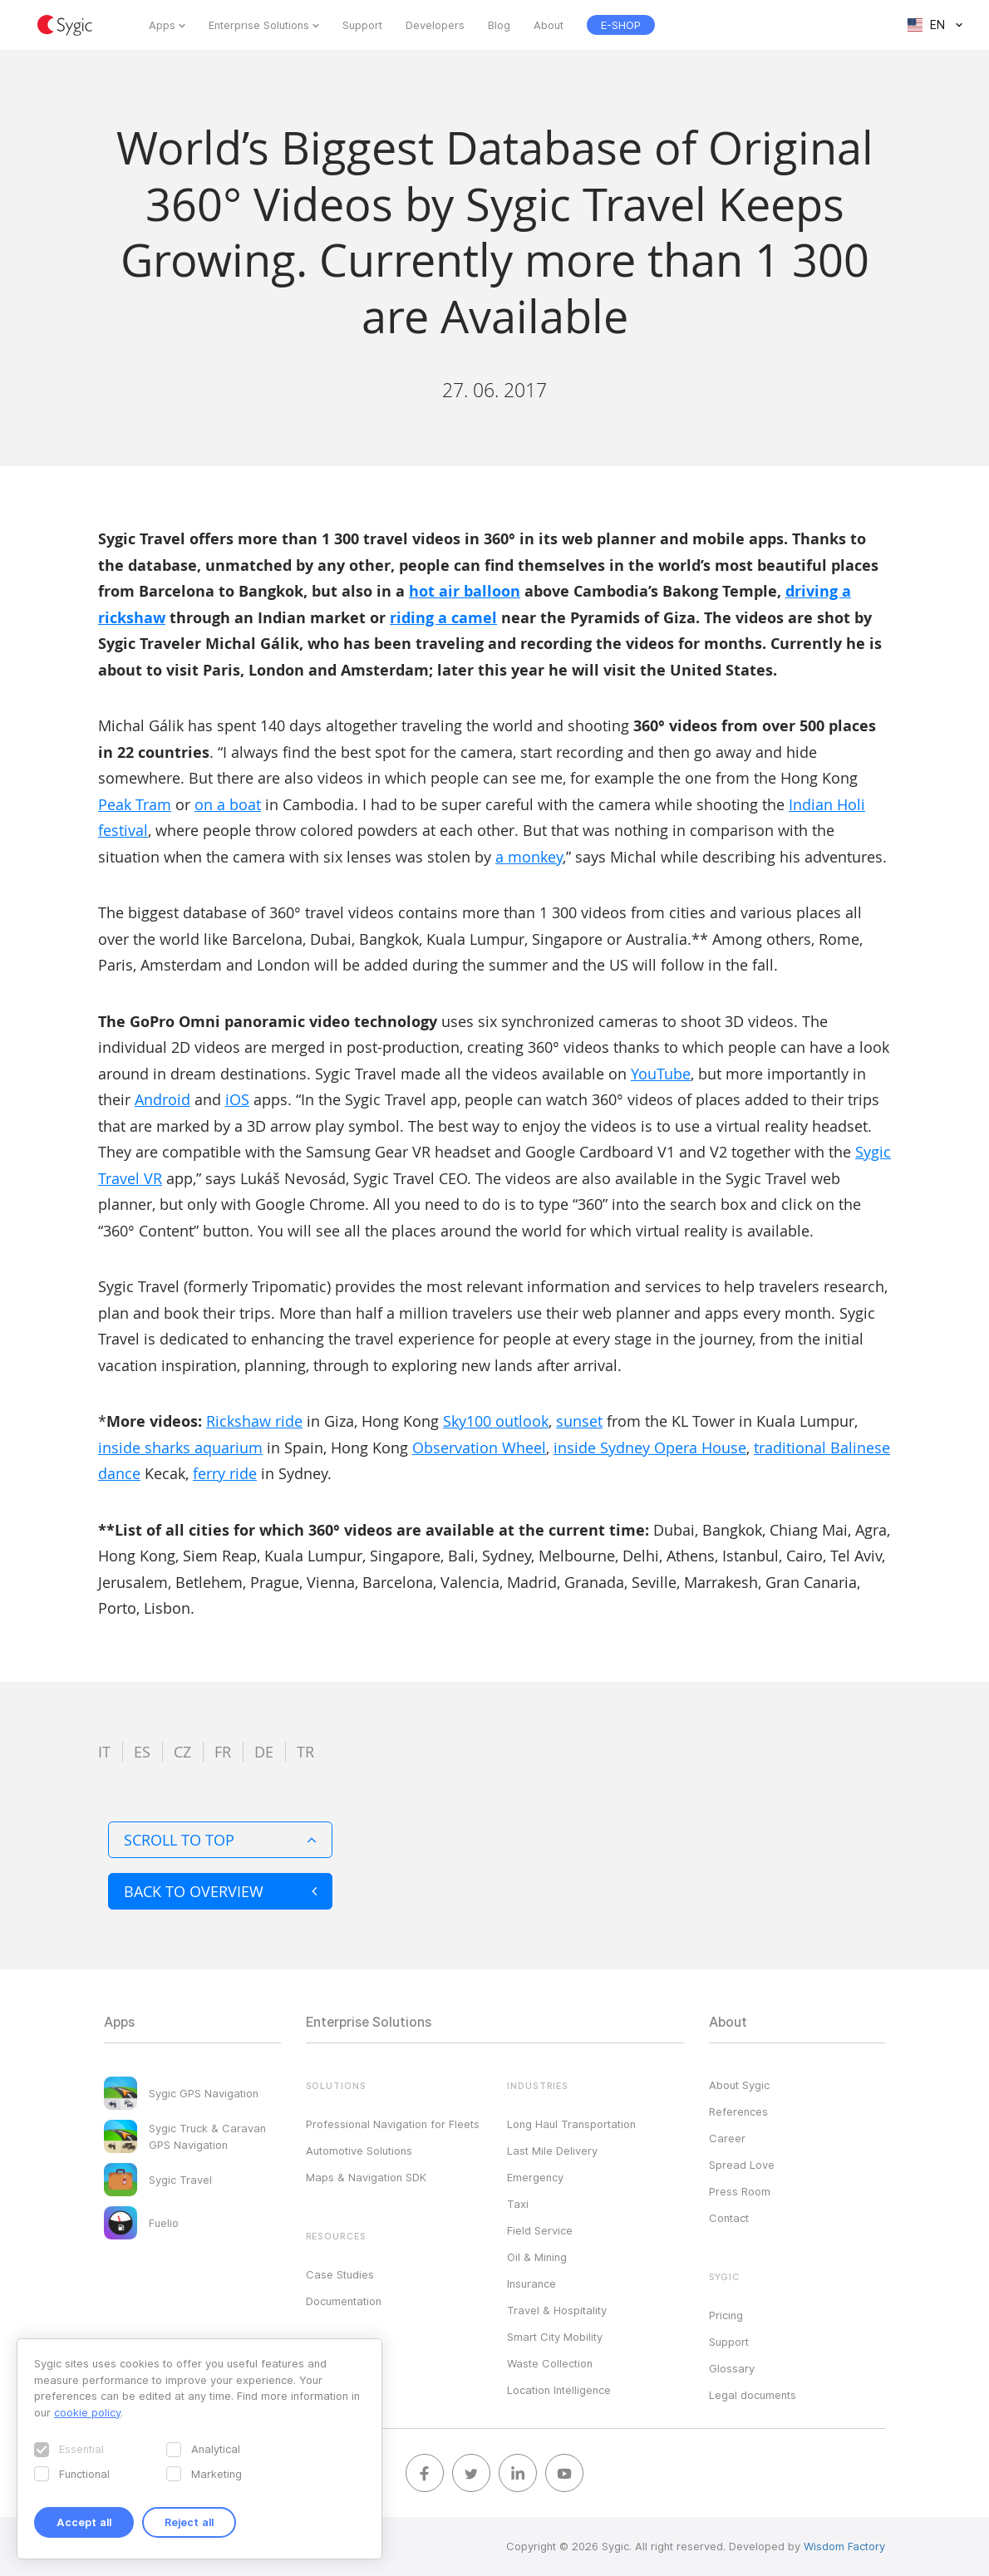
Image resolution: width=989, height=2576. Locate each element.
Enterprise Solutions (259, 25)
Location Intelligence (559, 2390)
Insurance (531, 2283)
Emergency (535, 2177)
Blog (499, 25)
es (142, 1752)
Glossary (732, 2368)
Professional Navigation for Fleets (393, 2124)
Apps (162, 25)
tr (305, 1752)
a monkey (529, 857)
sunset (579, 1421)
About (548, 25)
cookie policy (87, 2412)
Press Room (739, 2191)
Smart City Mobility (555, 2336)
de (263, 1752)
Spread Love (742, 2164)
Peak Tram (134, 804)
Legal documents (752, 2394)
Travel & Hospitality (557, 2310)
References (738, 2111)
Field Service (540, 2230)
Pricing (726, 2315)
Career (727, 2138)
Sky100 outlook (496, 1421)
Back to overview (220, 1891)
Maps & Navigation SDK (366, 2177)
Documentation (343, 2301)
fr (222, 1752)
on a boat (227, 804)
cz (182, 1752)
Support (362, 25)
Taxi (518, 2203)
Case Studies (340, 2274)
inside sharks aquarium (180, 1448)
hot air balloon (464, 591)
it (104, 1752)
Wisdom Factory (844, 2546)
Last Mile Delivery (552, 2150)
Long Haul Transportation (571, 2124)
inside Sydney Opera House (650, 1448)
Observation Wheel (479, 1448)
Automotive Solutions (359, 2150)
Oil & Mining (537, 2257)
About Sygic (739, 2085)
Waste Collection (550, 2363)
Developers (435, 25)
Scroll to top (220, 1840)
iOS (237, 1099)
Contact (729, 2218)
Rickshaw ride (254, 1421)
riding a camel (443, 617)
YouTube (661, 1074)
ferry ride (225, 1473)
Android (162, 1099)
